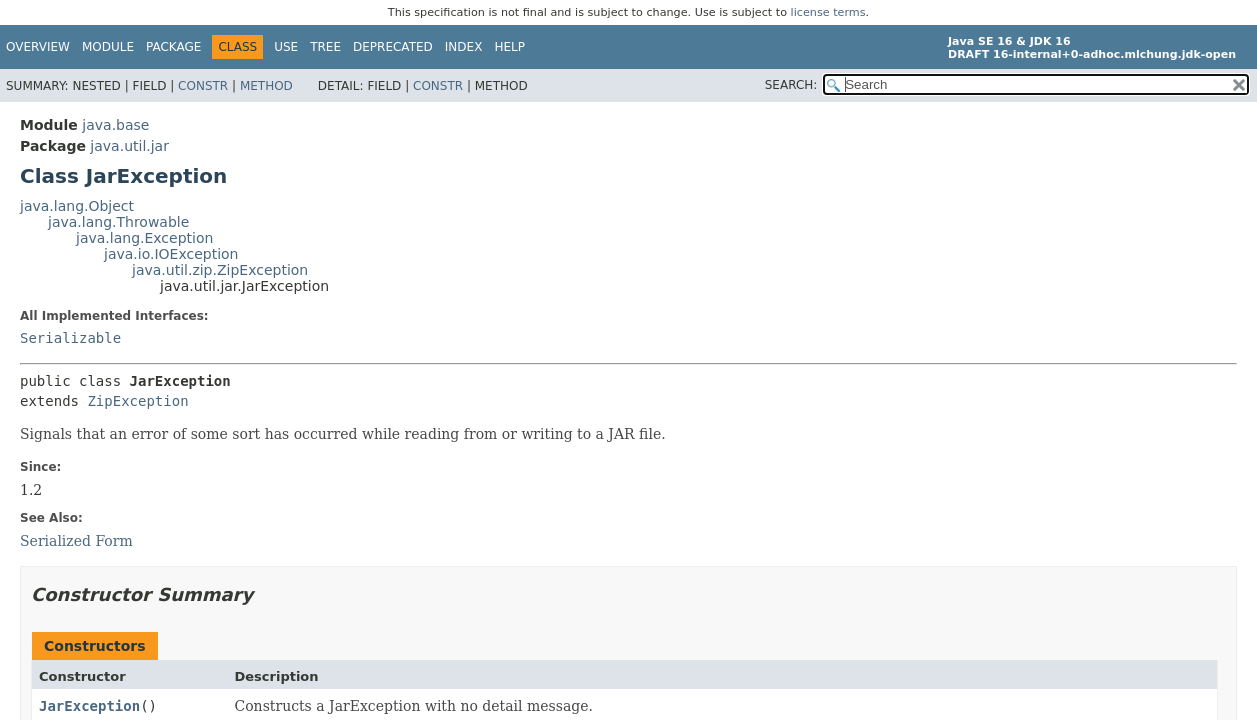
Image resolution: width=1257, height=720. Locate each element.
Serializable (70, 338)
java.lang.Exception (144, 238)
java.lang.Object (77, 206)
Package (173, 47)
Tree (325, 47)
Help (509, 47)
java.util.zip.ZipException (220, 270)
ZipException (137, 401)
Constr (203, 86)
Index (464, 47)
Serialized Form (76, 541)
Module (108, 47)
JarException (89, 706)
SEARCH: (791, 85)
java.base (115, 125)
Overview (38, 47)
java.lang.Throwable (118, 222)
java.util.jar (129, 146)
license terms (828, 12)
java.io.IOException (171, 254)
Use (286, 47)
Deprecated (393, 47)
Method (266, 86)
